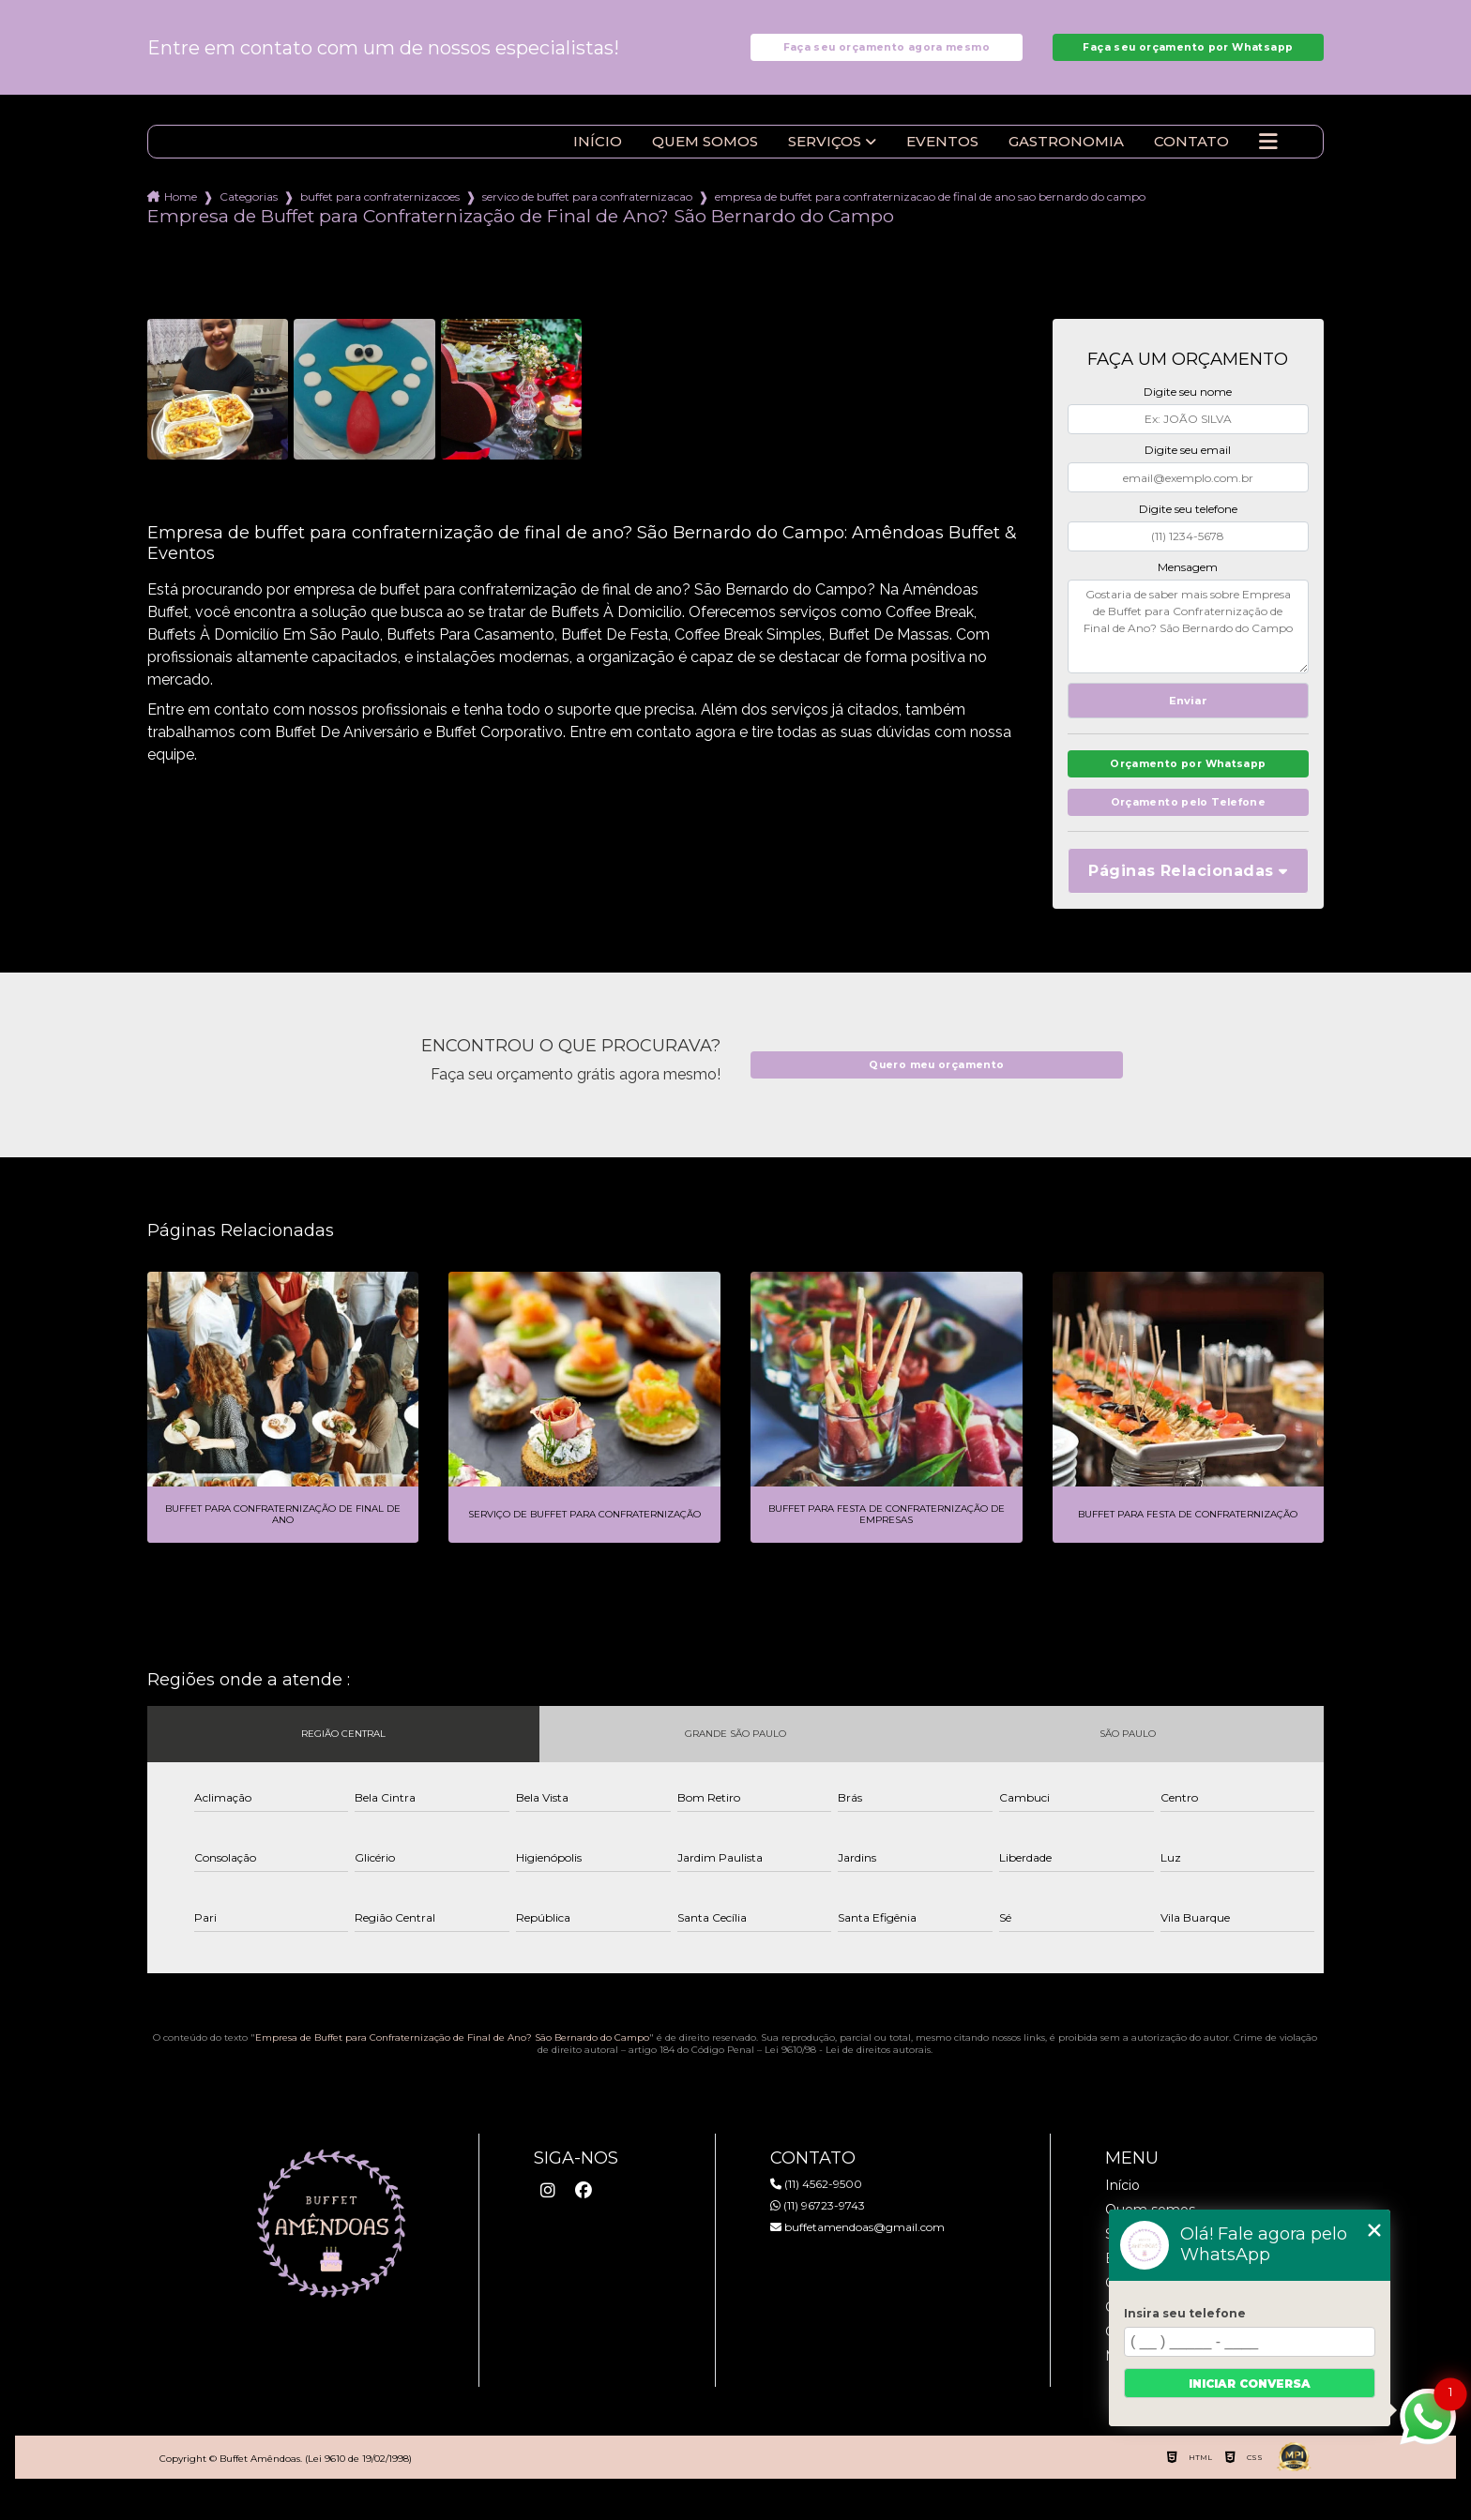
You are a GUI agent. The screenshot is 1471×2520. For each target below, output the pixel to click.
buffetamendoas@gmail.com (857, 2253)
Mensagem (1188, 583)
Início (597, 157)
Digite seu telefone (1188, 525)
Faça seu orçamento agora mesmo (886, 55)
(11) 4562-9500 (816, 2210)
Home (180, 212)
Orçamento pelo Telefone (1188, 828)
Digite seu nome (1188, 407)
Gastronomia (1066, 157)
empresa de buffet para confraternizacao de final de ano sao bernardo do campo (930, 212)
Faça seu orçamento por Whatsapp (1188, 55)
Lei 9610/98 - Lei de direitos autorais (848, 2076)
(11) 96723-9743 (817, 2232)
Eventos (942, 157)
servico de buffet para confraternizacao (587, 212)
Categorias (249, 212)
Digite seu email (1188, 466)
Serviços (824, 157)
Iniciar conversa (1250, 2384)
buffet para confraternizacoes (380, 212)
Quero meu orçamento (936, 1091)
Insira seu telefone (1185, 2313)
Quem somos (705, 157)
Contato (1191, 157)
